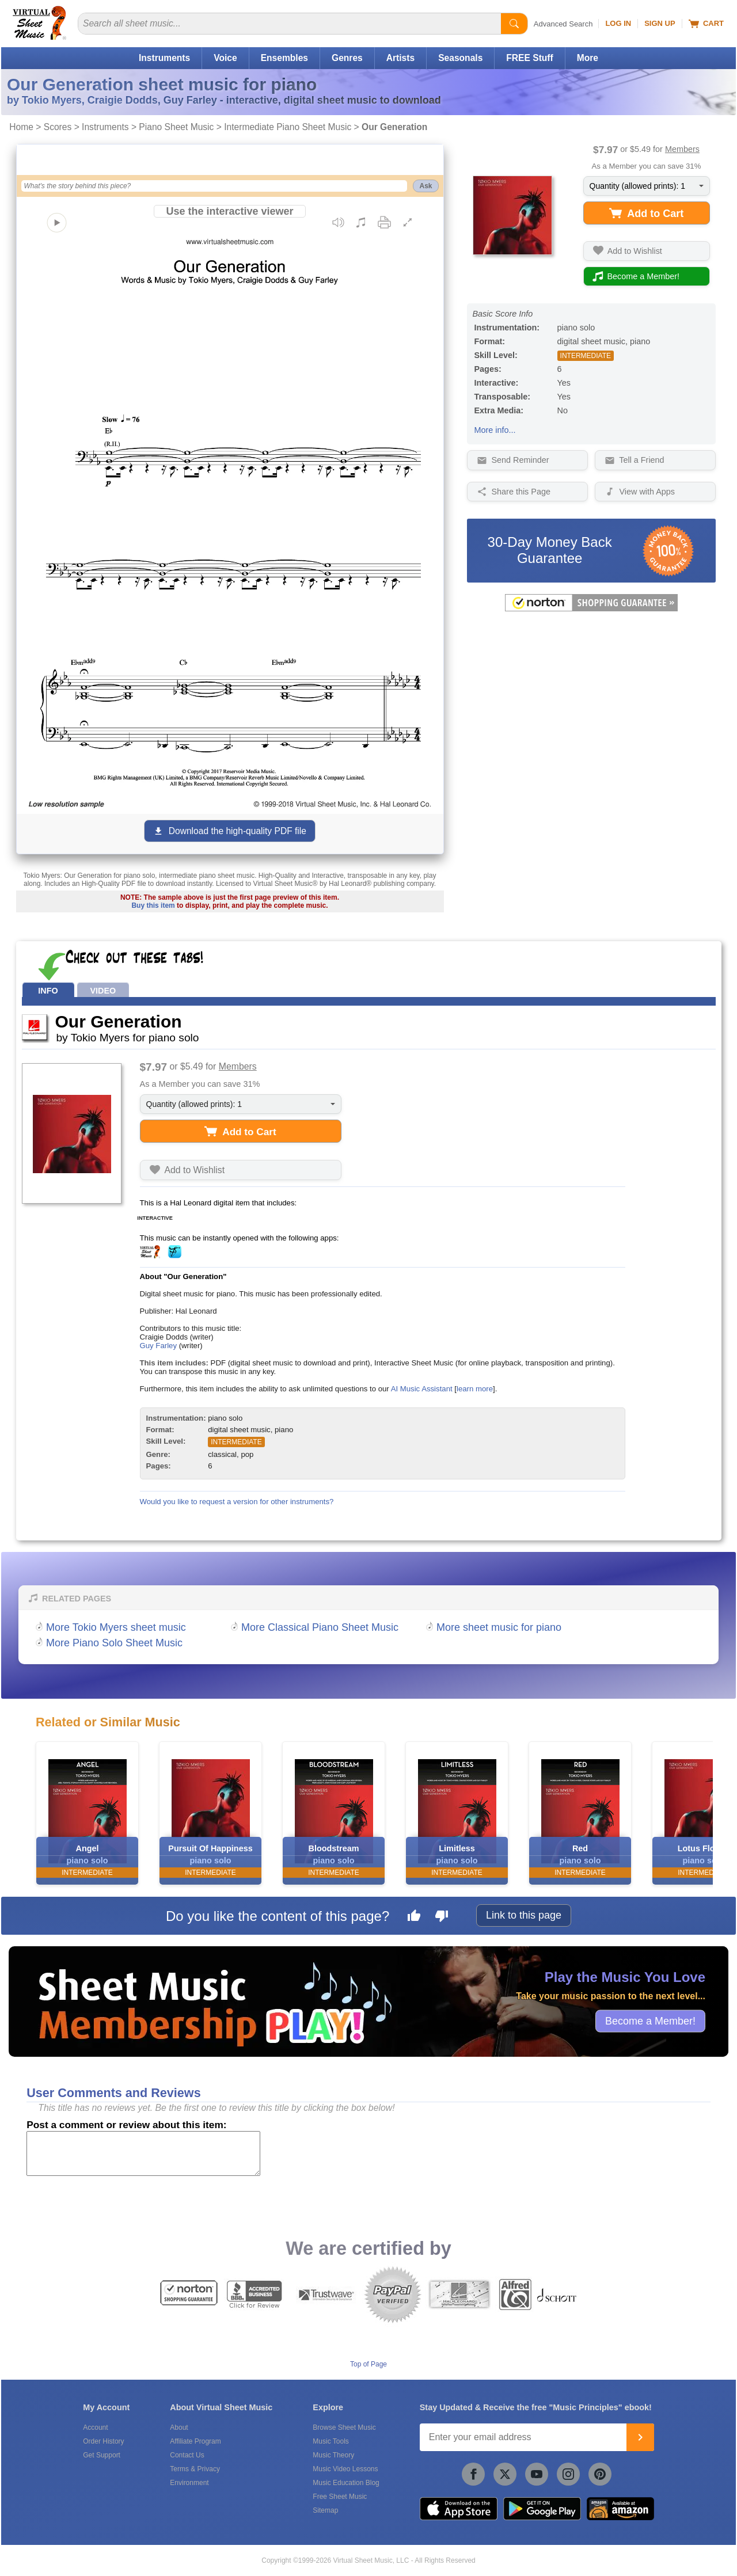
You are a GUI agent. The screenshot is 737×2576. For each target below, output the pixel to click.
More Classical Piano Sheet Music (319, 1627)
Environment (189, 2483)
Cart (706, 23)
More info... (495, 430)
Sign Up (659, 23)
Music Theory (333, 2455)
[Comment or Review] (143, 2153)
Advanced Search (563, 24)
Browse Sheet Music (344, 2427)
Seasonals (460, 58)
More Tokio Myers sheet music (116, 1627)
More (587, 58)
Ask (425, 186)
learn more (475, 1388)
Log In (618, 23)
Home (21, 127)
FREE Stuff (529, 58)
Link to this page (523, 1915)
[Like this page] (414, 1917)
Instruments (164, 58)
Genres (347, 58)
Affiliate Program (195, 2441)
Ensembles (284, 58)
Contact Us (187, 2455)
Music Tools (330, 2441)
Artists (400, 58)
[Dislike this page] (441, 1917)
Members (682, 149)
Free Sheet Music (340, 2497)
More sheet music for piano (498, 1627)
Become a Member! (650, 2020)
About (179, 2427)
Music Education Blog (346, 2483)
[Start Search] (514, 23)
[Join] (640, 2437)
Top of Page (368, 2364)
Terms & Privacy (195, 2469)
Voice (225, 58)
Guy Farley (158, 1345)
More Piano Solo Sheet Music (114, 1643)
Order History (103, 2441)
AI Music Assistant (422, 1388)
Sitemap (325, 2510)
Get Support (101, 2455)
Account (95, 2427)
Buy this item (152, 905)
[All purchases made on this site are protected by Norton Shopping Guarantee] (591, 609)
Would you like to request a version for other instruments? (237, 1501)
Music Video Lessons (345, 2469)
